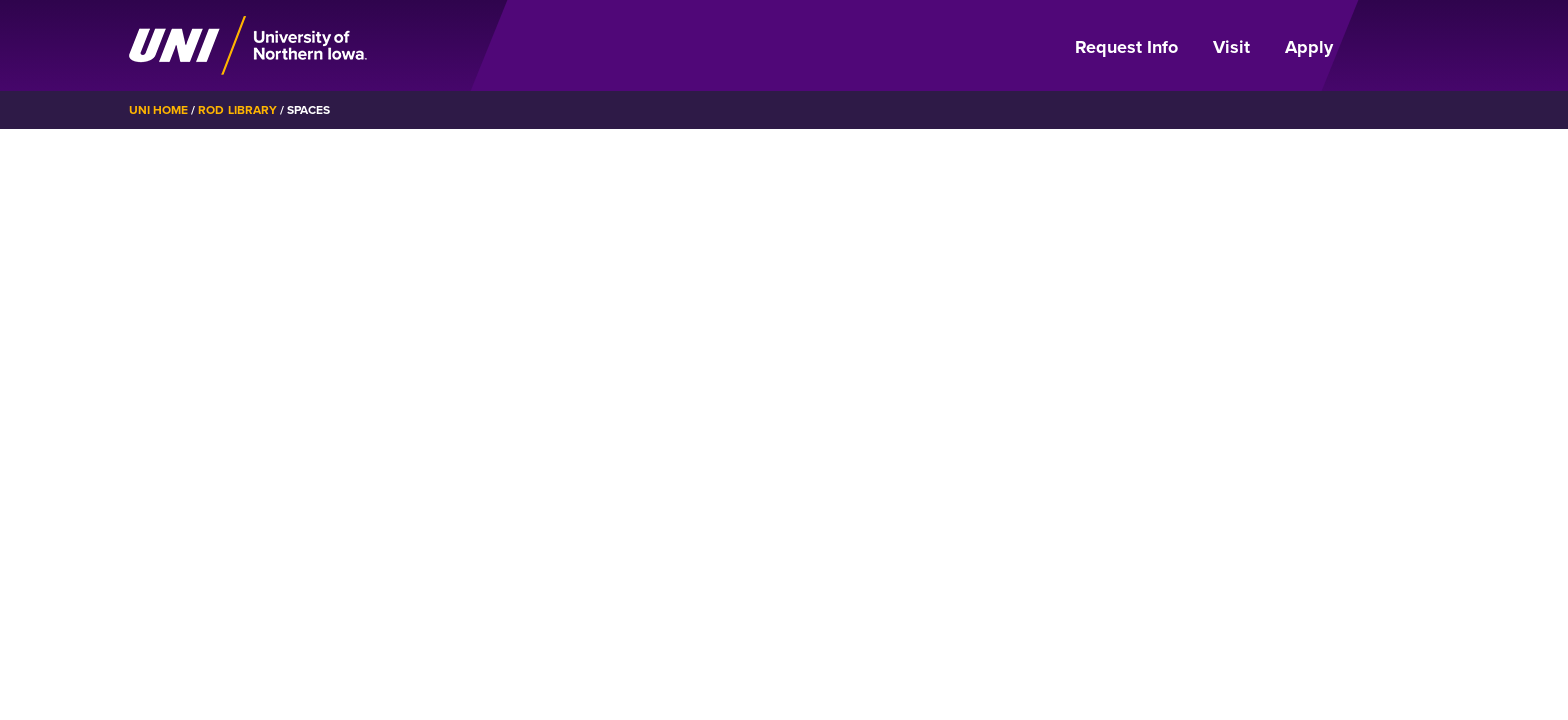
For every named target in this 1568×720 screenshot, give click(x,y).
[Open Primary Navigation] (1398, 46)
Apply (1309, 47)
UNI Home (158, 110)
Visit (1231, 47)
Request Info (1126, 47)
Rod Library (237, 110)
